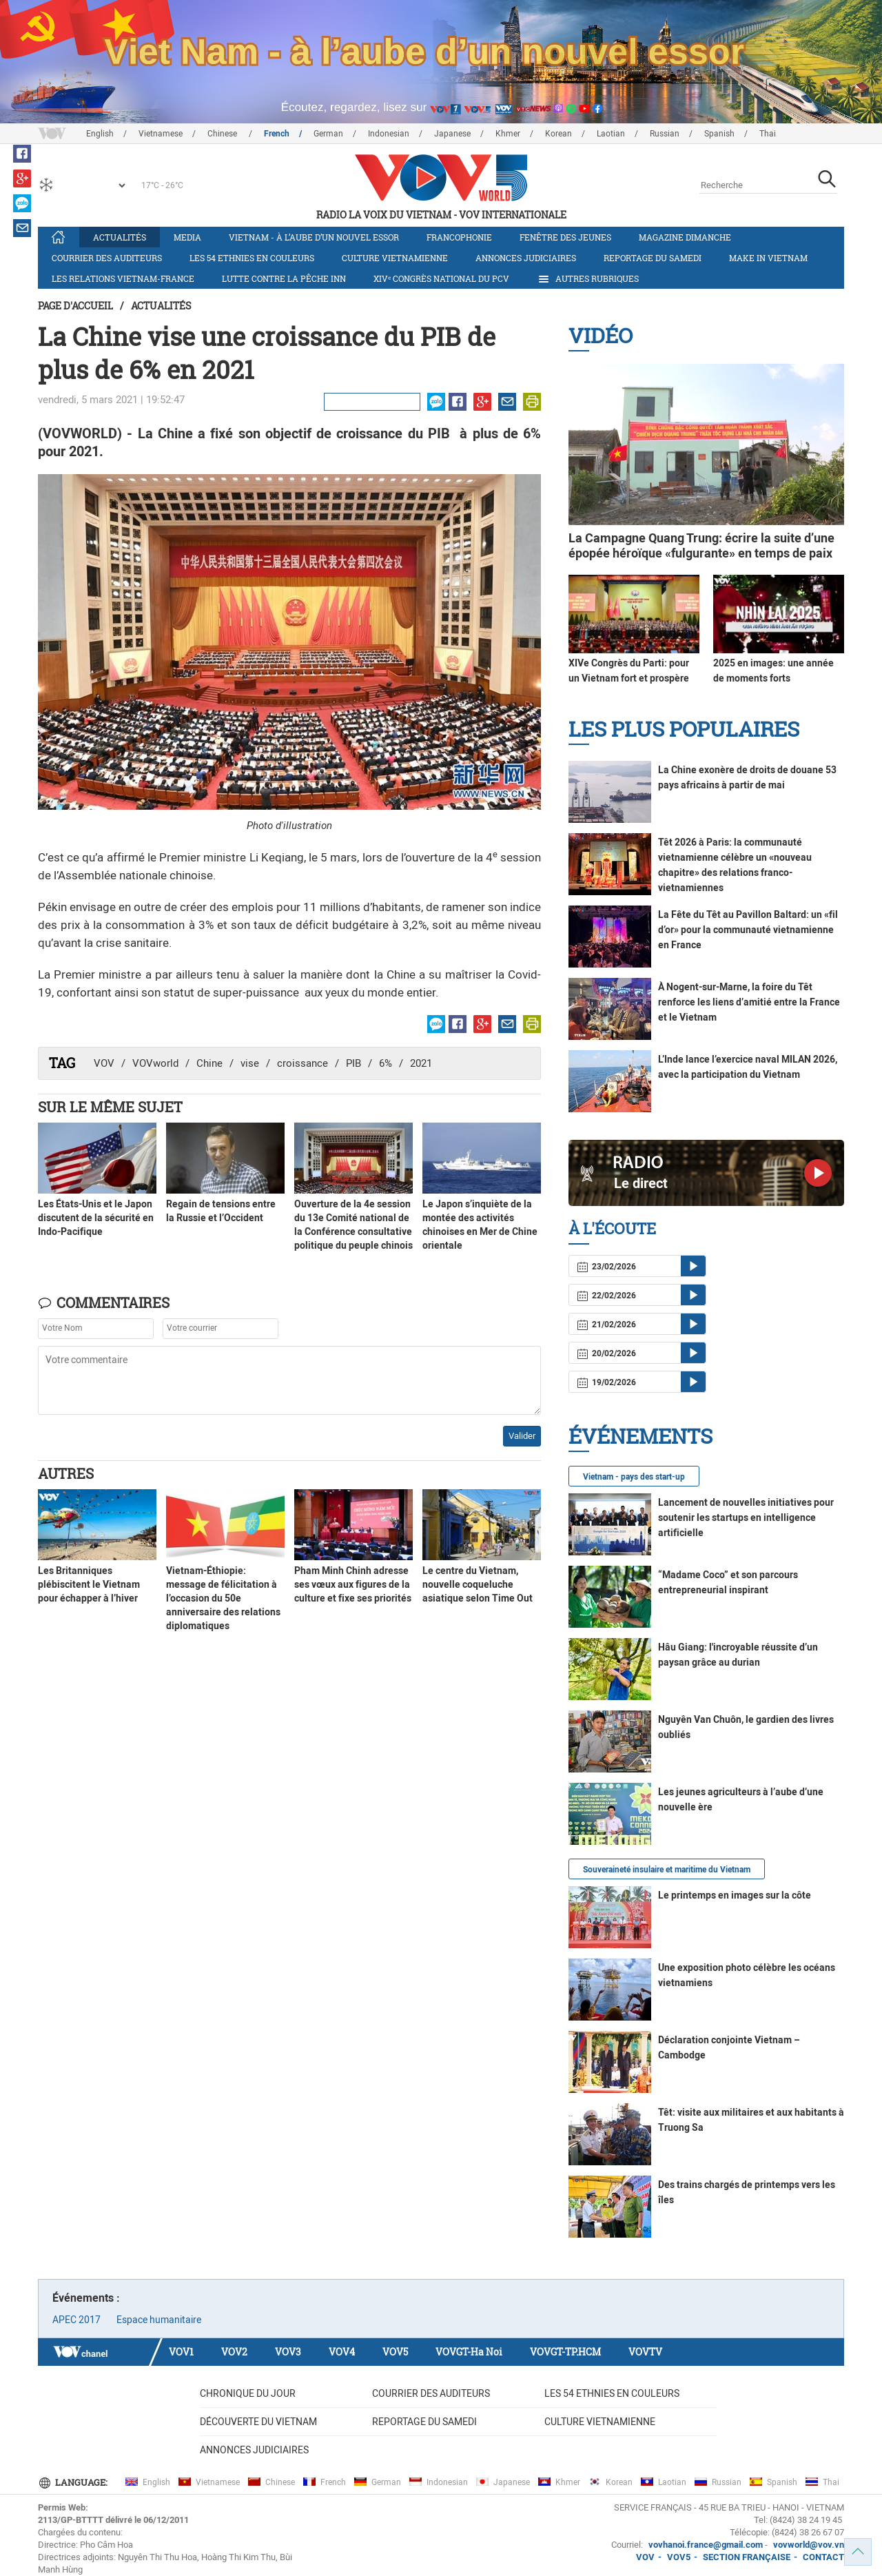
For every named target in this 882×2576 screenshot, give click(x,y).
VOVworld (155, 1063)
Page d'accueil (75, 305)
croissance (302, 1063)
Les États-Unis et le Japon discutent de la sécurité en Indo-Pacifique (96, 1217)
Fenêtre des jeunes (565, 237)
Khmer (507, 134)
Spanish (719, 134)
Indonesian (388, 134)
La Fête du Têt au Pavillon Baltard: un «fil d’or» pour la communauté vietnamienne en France (748, 929)
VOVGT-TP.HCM (565, 2351)
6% (385, 1063)
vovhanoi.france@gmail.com (704, 2544)
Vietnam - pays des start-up (634, 1477)
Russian (664, 134)
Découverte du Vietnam (258, 2421)
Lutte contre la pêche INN (284, 278)
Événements (640, 1435)
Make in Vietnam (768, 257)
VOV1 (181, 2351)
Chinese (223, 134)
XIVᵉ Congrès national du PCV (441, 278)
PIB (353, 1063)
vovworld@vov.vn (808, 2544)
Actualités (119, 237)
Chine (209, 1063)
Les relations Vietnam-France (123, 278)
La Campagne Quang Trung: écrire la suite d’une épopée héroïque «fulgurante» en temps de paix (701, 545)
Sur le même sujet (110, 1107)
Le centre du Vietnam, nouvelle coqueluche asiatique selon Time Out (477, 1584)
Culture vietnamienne (395, 257)
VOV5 (395, 2351)
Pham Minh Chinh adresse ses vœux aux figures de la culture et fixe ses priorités (352, 1584)
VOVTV (645, 2351)
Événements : (86, 2297)
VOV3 (288, 2351)
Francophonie (459, 237)
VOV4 (342, 2351)
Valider (522, 1436)
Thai (767, 134)
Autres (66, 1473)
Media (187, 237)
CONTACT (823, 2557)
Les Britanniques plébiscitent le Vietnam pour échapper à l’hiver (89, 1584)
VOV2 (234, 2351)
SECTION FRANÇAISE (746, 2557)
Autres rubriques (588, 279)
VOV (104, 1063)
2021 (421, 1063)
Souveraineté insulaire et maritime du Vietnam (666, 1869)
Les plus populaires (683, 728)
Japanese (452, 134)
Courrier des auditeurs (107, 257)
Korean (558, 134)
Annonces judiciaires (525, 257)
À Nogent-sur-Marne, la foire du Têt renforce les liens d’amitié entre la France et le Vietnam (749, 1002)
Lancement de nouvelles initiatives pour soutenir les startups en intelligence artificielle (746, 1517)
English (100, 134)
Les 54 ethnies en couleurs (251, 257)
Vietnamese (161, 134)
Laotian (611, 134)
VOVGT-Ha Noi (468, 2351)
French (276, 134)
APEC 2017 (76, 2319)
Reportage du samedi (652, 257)
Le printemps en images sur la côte (734, 1895)
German (328, 134)
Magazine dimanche (685, 237)
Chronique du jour (248, 2393)
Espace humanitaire (158, 2319)
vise (249, 1063)
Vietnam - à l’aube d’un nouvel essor (314, 237)
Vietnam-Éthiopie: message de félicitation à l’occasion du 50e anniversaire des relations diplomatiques (223, 1598)
